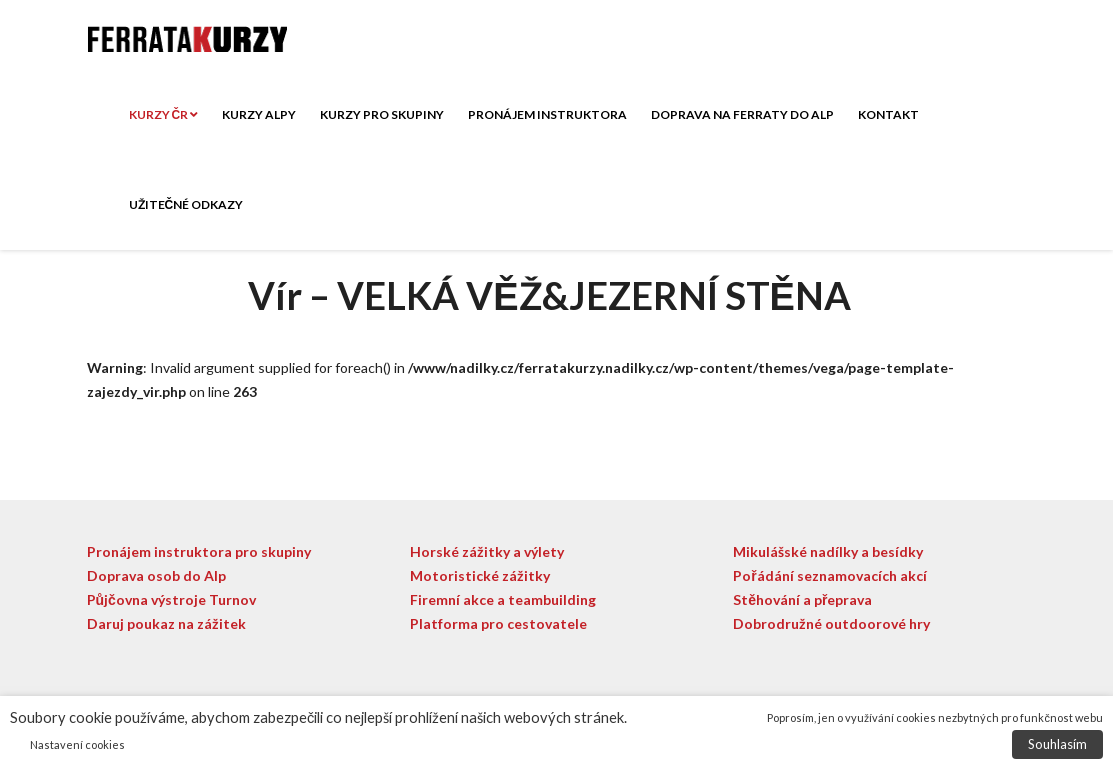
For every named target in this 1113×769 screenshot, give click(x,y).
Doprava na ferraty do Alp (742, 114)
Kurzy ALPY (259, 114)
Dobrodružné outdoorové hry (831, 623)
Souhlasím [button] (1057, 744)
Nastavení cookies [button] (77, 744)
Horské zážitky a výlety (487, 551)
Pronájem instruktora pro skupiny (199, 551)
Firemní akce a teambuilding (503, 599)
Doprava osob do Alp (156, 575)
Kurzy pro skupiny (382, 114)
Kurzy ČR (164, 114)
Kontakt (888, 114)
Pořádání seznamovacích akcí (829, 575)
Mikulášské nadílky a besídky (828, 551)
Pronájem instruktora (547, 114)
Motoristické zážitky (480, 575)
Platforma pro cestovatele (498, 623)
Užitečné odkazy (186, 204)
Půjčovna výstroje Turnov (171, 599)
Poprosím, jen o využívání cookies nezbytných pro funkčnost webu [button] (935, 717)
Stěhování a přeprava (802, 599)
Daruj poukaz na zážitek (166, 623)
